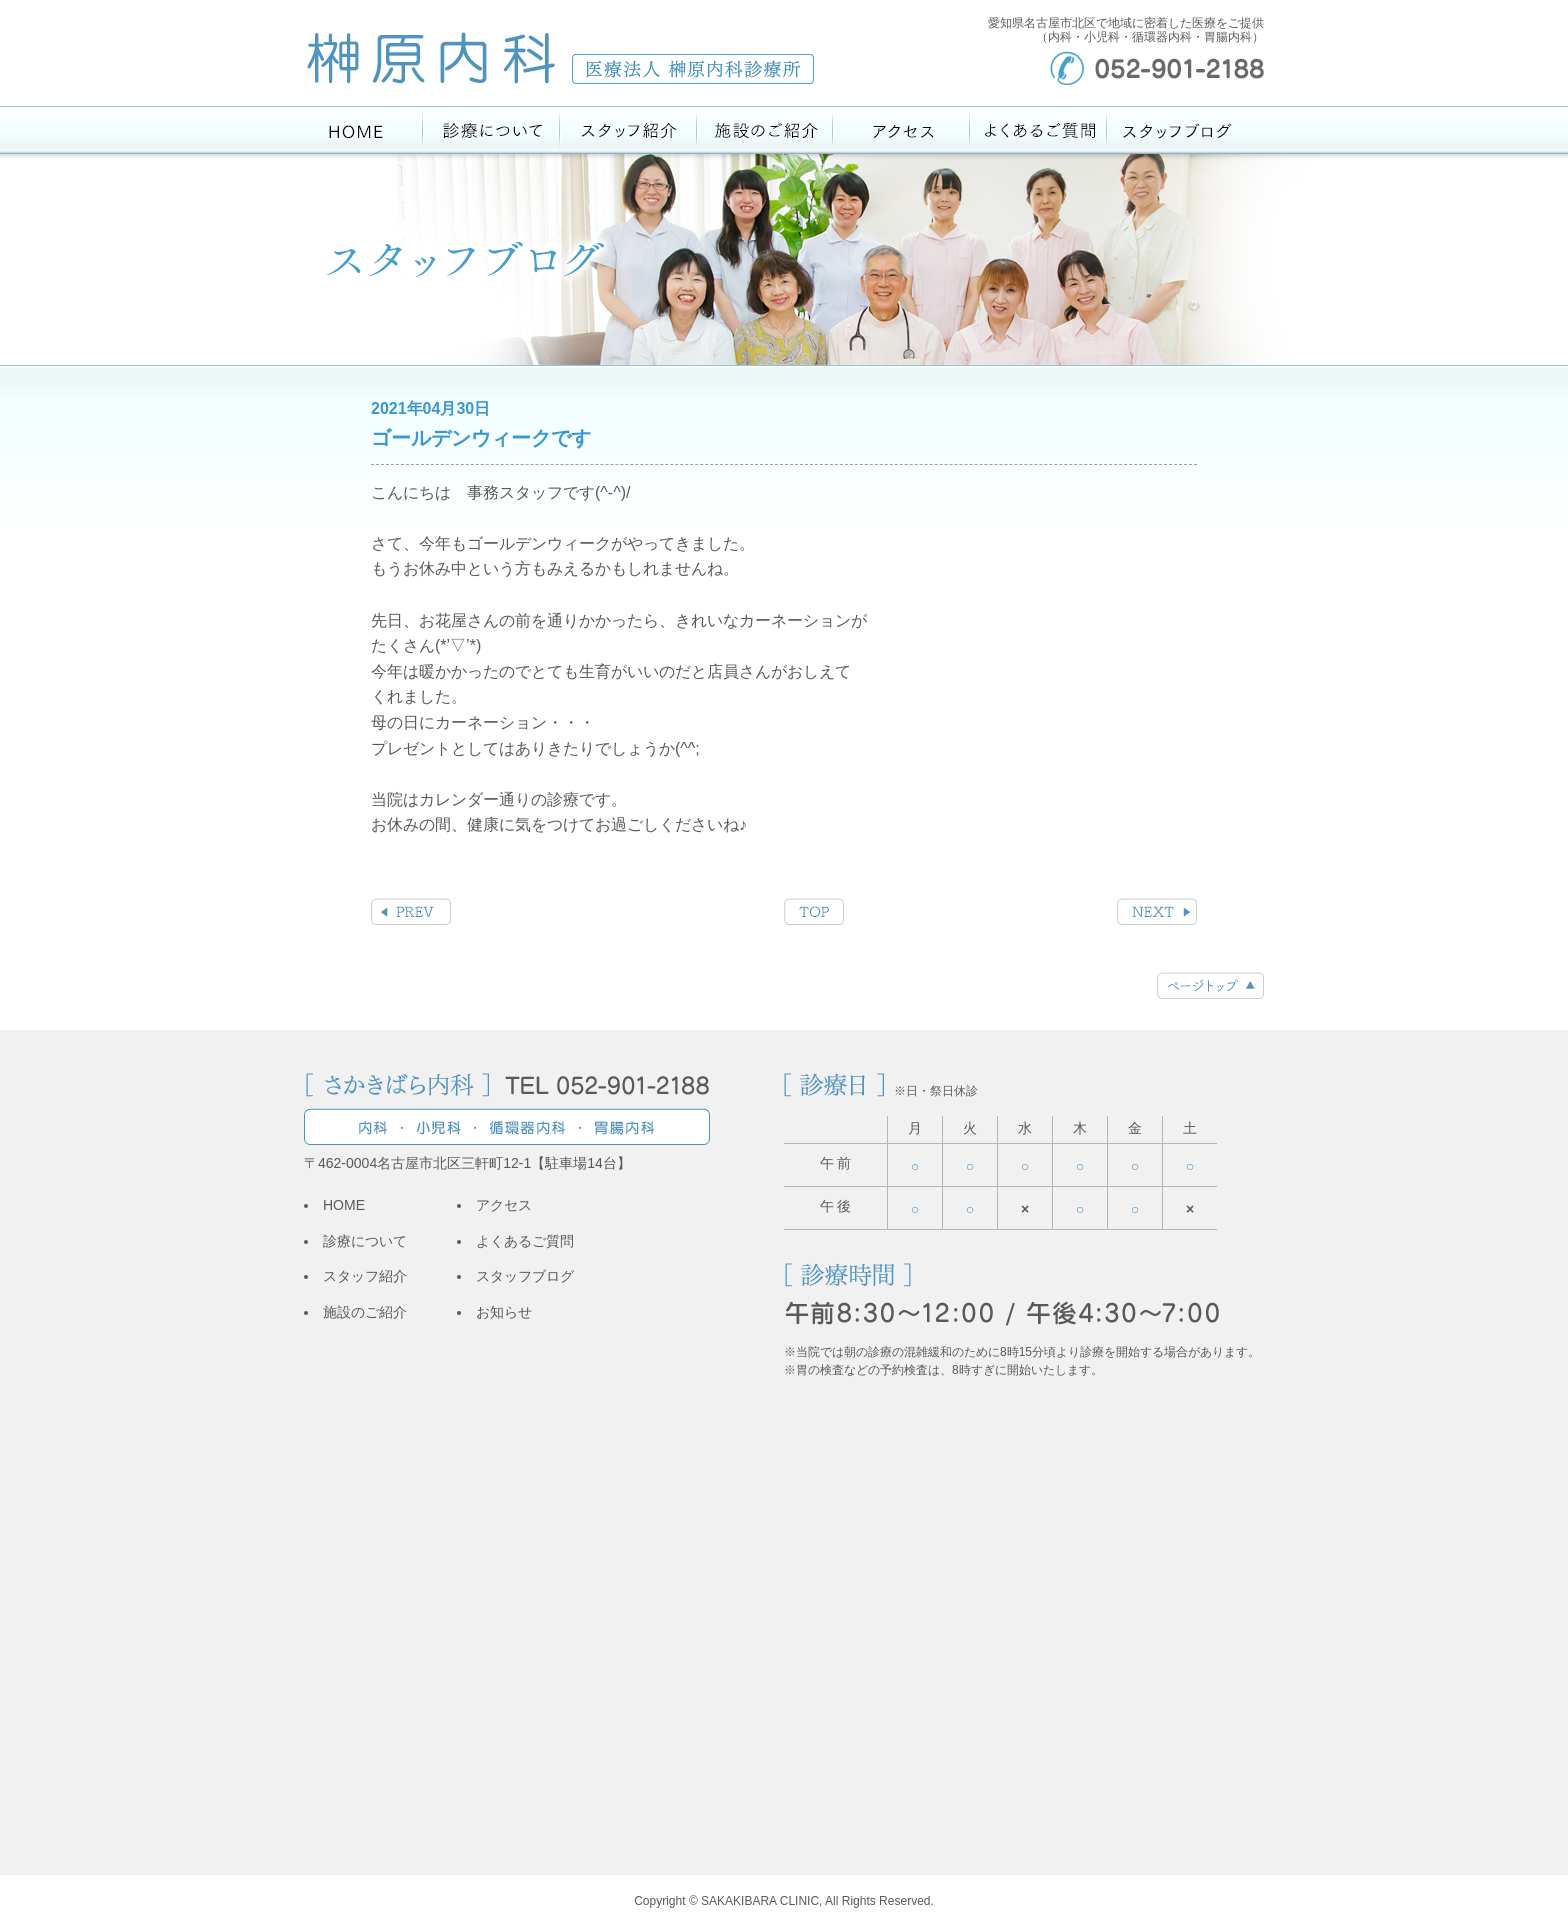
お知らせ (504, 1312)
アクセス (504, 1205)
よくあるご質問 (525, 1241)
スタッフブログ (525, 1276)
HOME (344, 1205)
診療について (365, 1241)
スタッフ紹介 (365, 1276)
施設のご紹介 (365, 1312)
